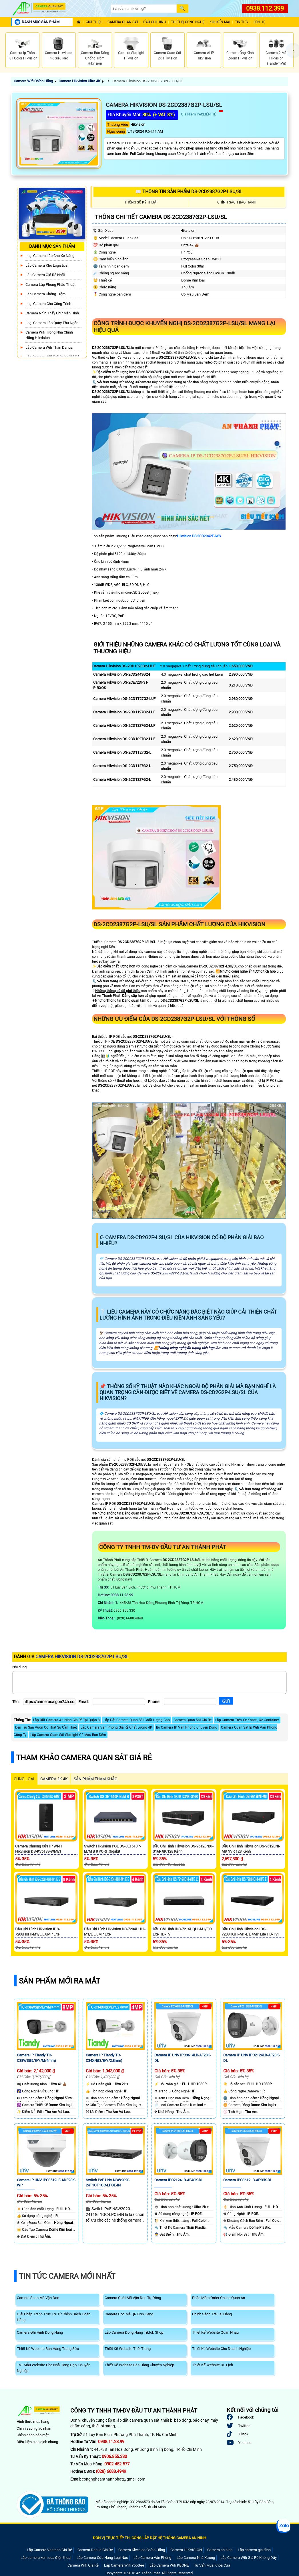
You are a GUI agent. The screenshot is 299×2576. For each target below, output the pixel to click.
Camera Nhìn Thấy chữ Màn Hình (52, 313)
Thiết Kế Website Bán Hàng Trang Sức (48, 2348)
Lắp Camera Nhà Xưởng (196, 2557)
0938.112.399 (265, 8)
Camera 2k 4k (54, 1779)
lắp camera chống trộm (45, 294)
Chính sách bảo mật (33, 2435)
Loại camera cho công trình (48, 304)
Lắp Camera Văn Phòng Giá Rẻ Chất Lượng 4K (116, 1727)
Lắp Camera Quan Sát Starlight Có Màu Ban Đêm (68, 1735)
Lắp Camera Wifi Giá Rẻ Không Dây (248, 2557)
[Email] (119, 1702)
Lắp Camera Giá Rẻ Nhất (45, 275)
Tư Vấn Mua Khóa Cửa (212, 2565)
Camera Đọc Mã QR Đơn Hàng (129, 2314)
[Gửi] (226, 1701)
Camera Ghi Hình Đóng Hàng (40, 2332)
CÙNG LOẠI (24, 1779)
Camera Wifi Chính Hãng (33, 81)
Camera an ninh (219, 2550)
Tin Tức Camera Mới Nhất (67, 2276)
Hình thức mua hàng (33, 2421)
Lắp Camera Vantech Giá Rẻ (49, 2550)
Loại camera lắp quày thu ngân (51, 323)
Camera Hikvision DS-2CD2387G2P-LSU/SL (147, 81)
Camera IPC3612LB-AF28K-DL (247, 2180)
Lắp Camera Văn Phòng (152, 2557)
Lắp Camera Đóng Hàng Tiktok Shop (134, 2332)
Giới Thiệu (94, 22)
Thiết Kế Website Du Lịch (212, 2365)
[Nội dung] (149, 1682)
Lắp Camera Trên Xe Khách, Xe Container (247, 1720)
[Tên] (49, 1702)
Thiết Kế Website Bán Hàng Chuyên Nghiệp (139, 2365)
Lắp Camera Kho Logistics (46, 265)
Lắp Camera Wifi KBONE (169, 2565)
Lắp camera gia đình (254, 2550)
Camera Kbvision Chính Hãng (141, 2550)
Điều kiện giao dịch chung (37, 2442)
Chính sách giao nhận (34, 2428)
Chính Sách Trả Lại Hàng (212, 2314)
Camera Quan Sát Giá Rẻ (193, 1720)
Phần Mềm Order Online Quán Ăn (218, 2298)
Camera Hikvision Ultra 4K (79, 81)
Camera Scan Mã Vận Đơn (38, 2298)
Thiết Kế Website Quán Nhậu (215, 2332)
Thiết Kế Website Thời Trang (128, 2348)
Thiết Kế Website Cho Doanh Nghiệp (221, 2348)
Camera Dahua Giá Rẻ (95, 2550)
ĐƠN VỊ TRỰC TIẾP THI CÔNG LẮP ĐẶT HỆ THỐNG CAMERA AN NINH (149, 2538)
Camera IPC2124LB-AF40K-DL (178, 2180)
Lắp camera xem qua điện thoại (46, 2557)
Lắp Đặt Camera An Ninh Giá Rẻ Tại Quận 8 (66, 1720)
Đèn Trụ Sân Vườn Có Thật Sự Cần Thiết (46, 1727)
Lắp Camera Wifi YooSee (124, 2565)
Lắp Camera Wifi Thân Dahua (49, 347)
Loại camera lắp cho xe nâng (49, 256)
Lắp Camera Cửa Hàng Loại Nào (102, 2557)
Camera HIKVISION (186, 2550)
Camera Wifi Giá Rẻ (83, 2565)
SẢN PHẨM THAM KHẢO (95, 1779)
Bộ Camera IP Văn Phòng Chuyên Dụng (186, 1727)
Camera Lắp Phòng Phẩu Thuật (50, 284)
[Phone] (190, 1702)
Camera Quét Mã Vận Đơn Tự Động (133, 2298)
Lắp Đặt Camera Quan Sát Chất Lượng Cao (136, 1720)
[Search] (144, 8)
